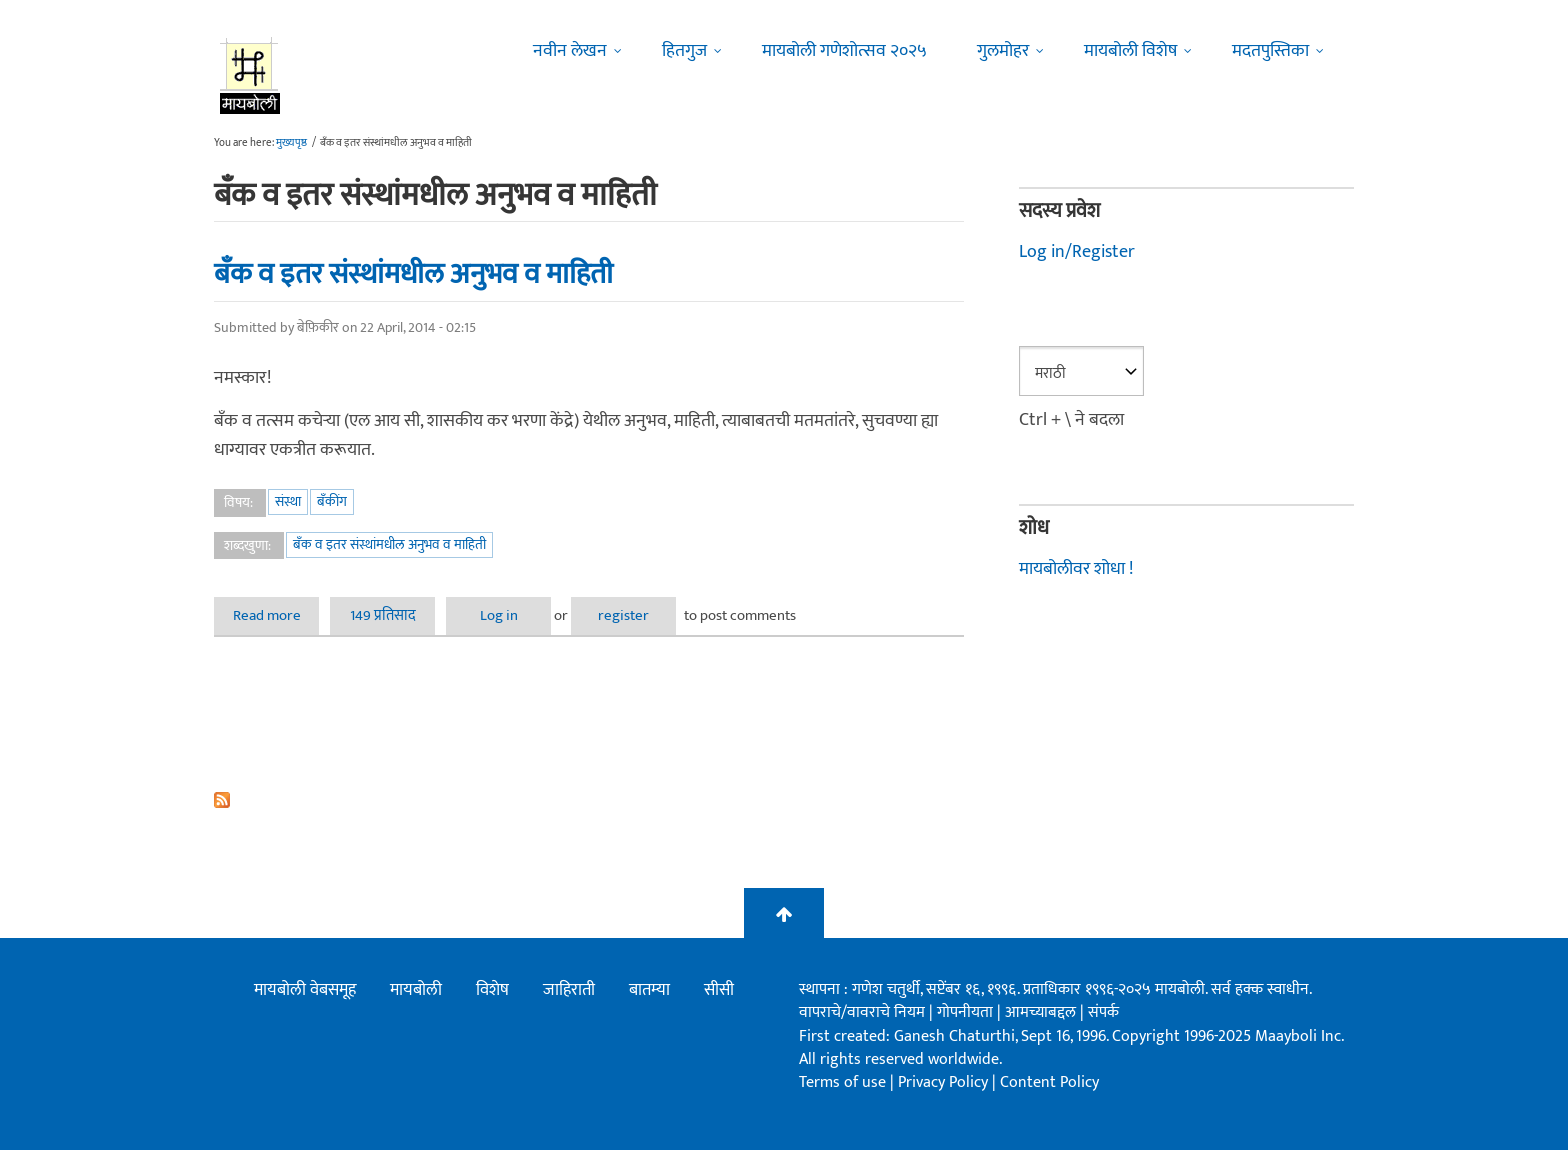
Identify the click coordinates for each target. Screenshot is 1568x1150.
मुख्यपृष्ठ (291, 143)
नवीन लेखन (570, 51)
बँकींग (332, 501)
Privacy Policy (945, 1082)
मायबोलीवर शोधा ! (1076, 569)
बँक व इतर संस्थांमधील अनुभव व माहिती (413, 274)
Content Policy (1049, 1082)
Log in (499, 615)
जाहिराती (569, 990)
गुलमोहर (1003, 51)
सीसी (719, 990)
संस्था (288, 501)
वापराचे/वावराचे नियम (862, 1012)
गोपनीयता (967, 1012)
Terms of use (842, 1082)
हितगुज (684, 51)
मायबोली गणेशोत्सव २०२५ (844, 51)
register (623, 615)
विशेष (492, 990)
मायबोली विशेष (1130, 51)
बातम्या (649, 990)
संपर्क (1103, 1012)
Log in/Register (1077, 252)
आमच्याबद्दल (1042, 1012)
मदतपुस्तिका (1270, 51)
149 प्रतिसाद (383, 615)
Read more (276, 615)
